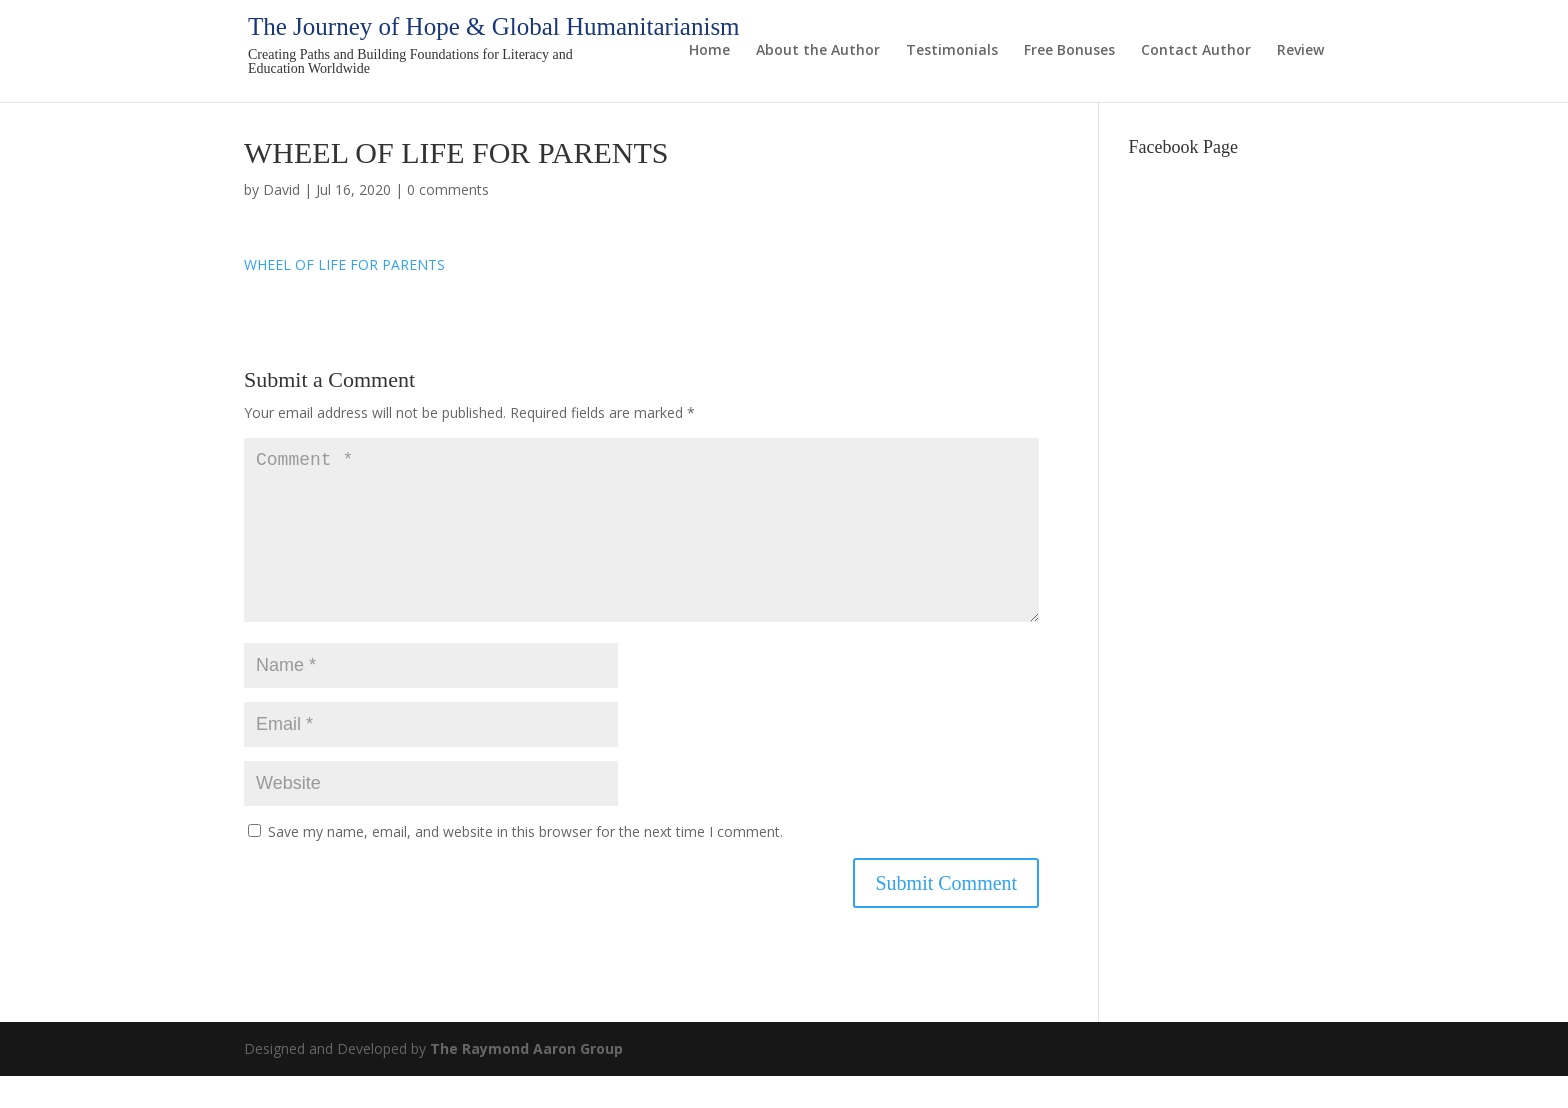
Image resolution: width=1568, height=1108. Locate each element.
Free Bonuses (1069, 51)
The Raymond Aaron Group (526, 1080)
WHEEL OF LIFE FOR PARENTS (344, 264)
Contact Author (1196, 51)
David (281, 189)
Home (709, 51)
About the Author (818, 51)
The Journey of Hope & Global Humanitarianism (494, 26)
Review (1300, 51)
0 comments (448, 189)
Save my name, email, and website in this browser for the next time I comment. (525, 863)
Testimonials (952, 51)
